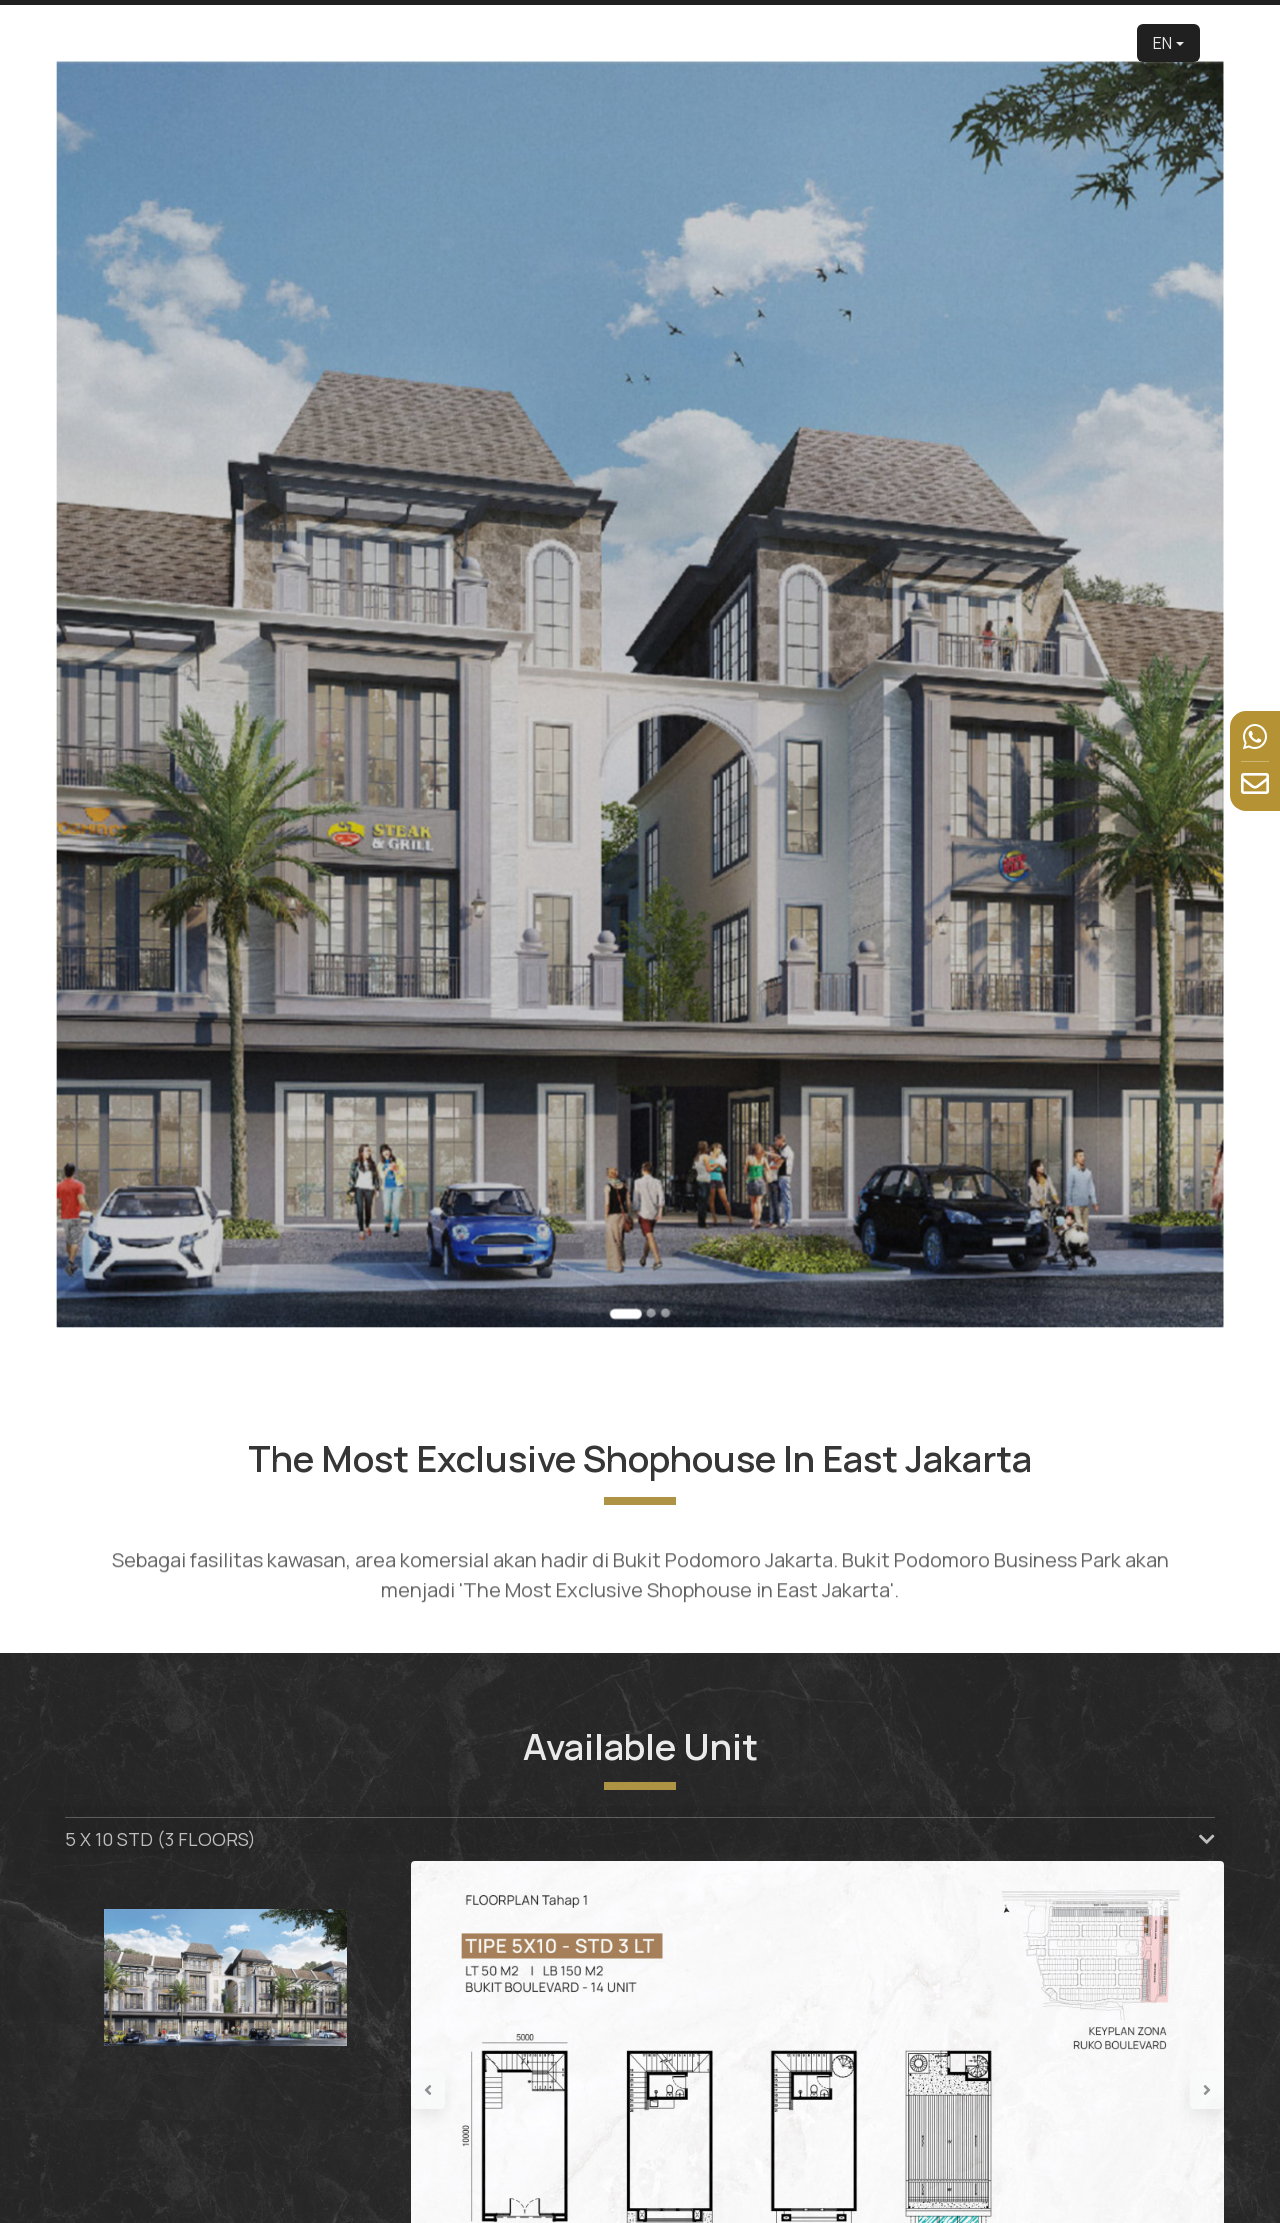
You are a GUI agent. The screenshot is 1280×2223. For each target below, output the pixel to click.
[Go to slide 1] (633, 1003)
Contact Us (1078, 42)
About (564, 42)
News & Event (973, 42)
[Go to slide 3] (652, 1003)
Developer (488, 42)
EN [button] (1162, 43)
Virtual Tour (774, 42)
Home (413, 42)
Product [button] (675, 42)
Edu (615, 42)
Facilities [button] (863, 42)
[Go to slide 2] (645, 1003)
